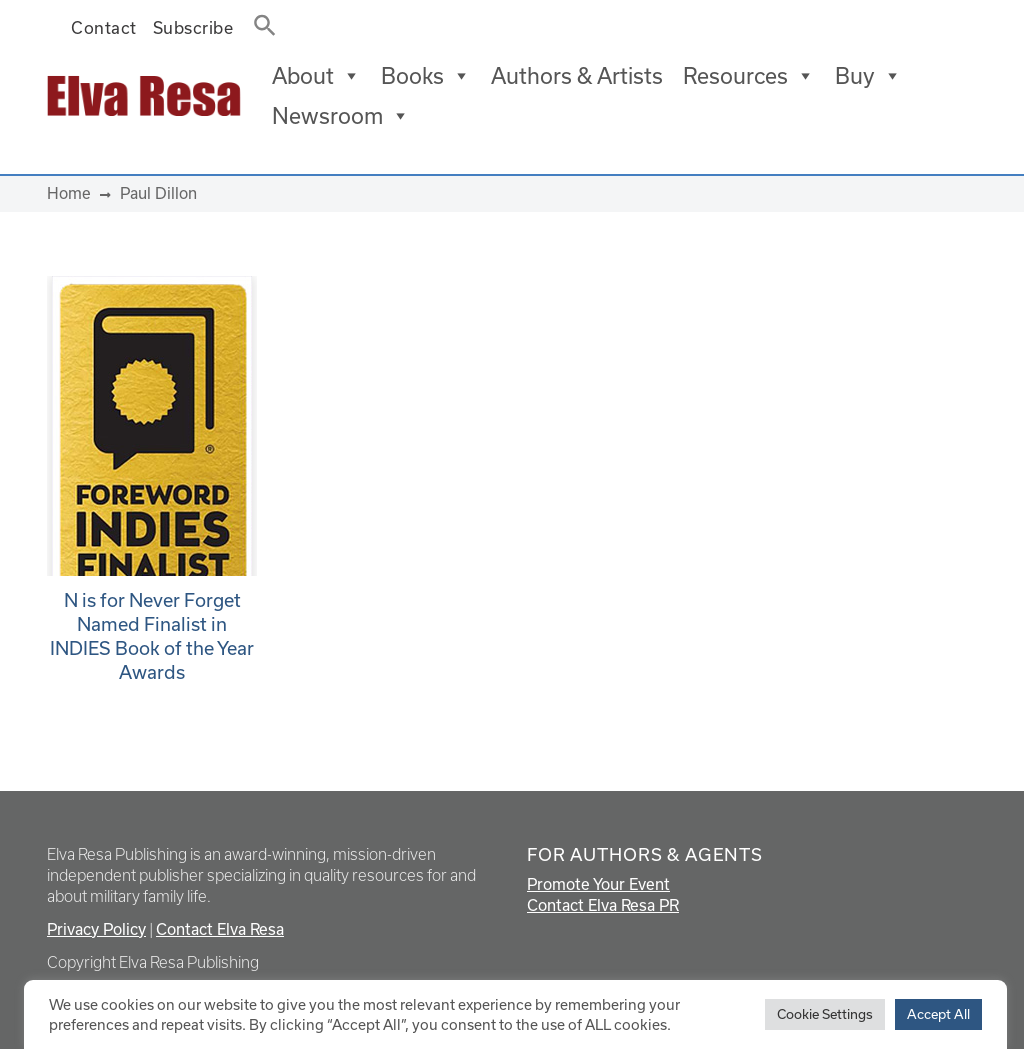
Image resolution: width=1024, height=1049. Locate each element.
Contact (104, 27)
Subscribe (193, 27)
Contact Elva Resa (220, 929)
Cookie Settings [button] (825, 1014)
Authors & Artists (577, 75)
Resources (749, 76)
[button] (259, 21)
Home (69, 193)
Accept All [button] (938, 1014)
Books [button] (426, 76)
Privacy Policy (96, 929)
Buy (868, 76)
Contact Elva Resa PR (603, 905)
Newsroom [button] (341, 116)
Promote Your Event (598, 884)
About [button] (316, 76)
